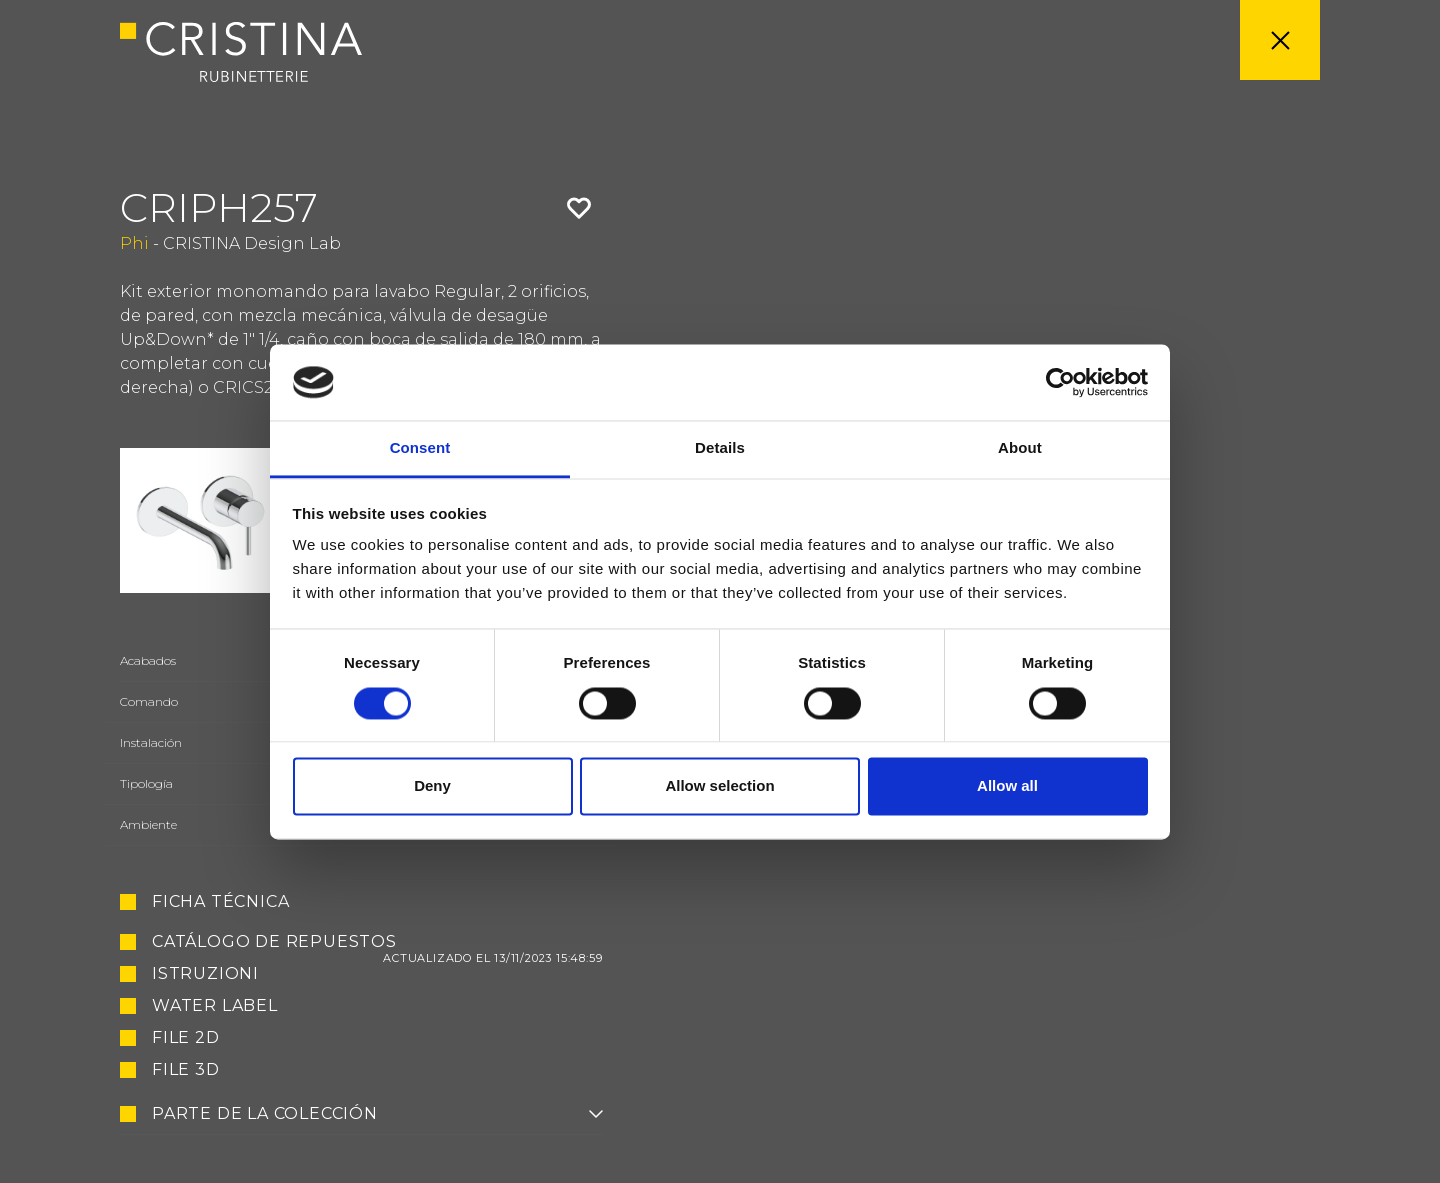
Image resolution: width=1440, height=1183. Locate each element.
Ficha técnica (220, 902)
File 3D (186, 1070)
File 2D (186, 1038)
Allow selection (719, 786)
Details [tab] (720, 448)
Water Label (215, 1006)
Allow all (1007, 786)
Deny (432, 786)
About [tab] (1020, 448)
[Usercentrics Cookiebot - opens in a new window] (1060, 382)
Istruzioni (205, 974)
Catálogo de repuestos (377, 942)
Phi (134, 243)
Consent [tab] (420, 448)
